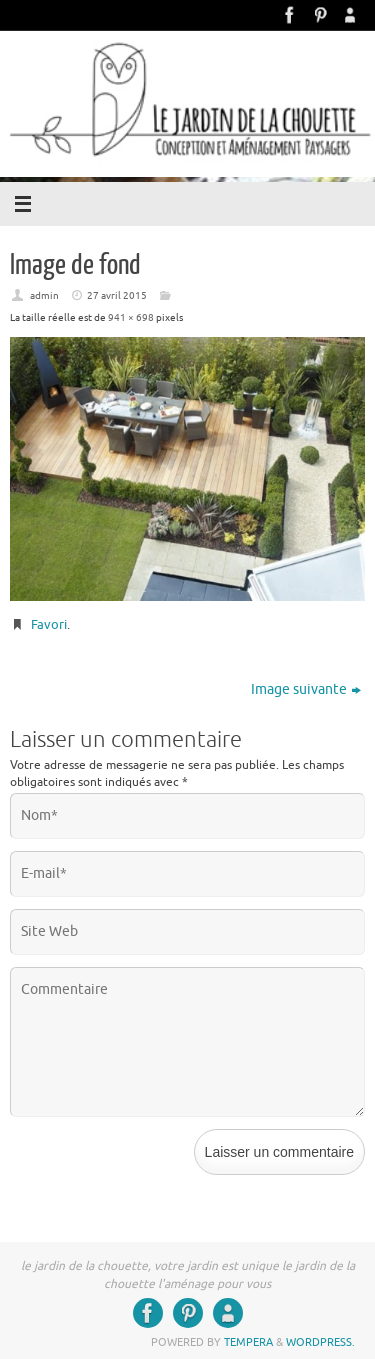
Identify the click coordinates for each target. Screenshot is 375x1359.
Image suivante (306, 689)
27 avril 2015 (117, 295)
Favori (49, 624)
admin (44, 295)
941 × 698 (131, 317)
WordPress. (320, 1342)
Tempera (248, 1342)
